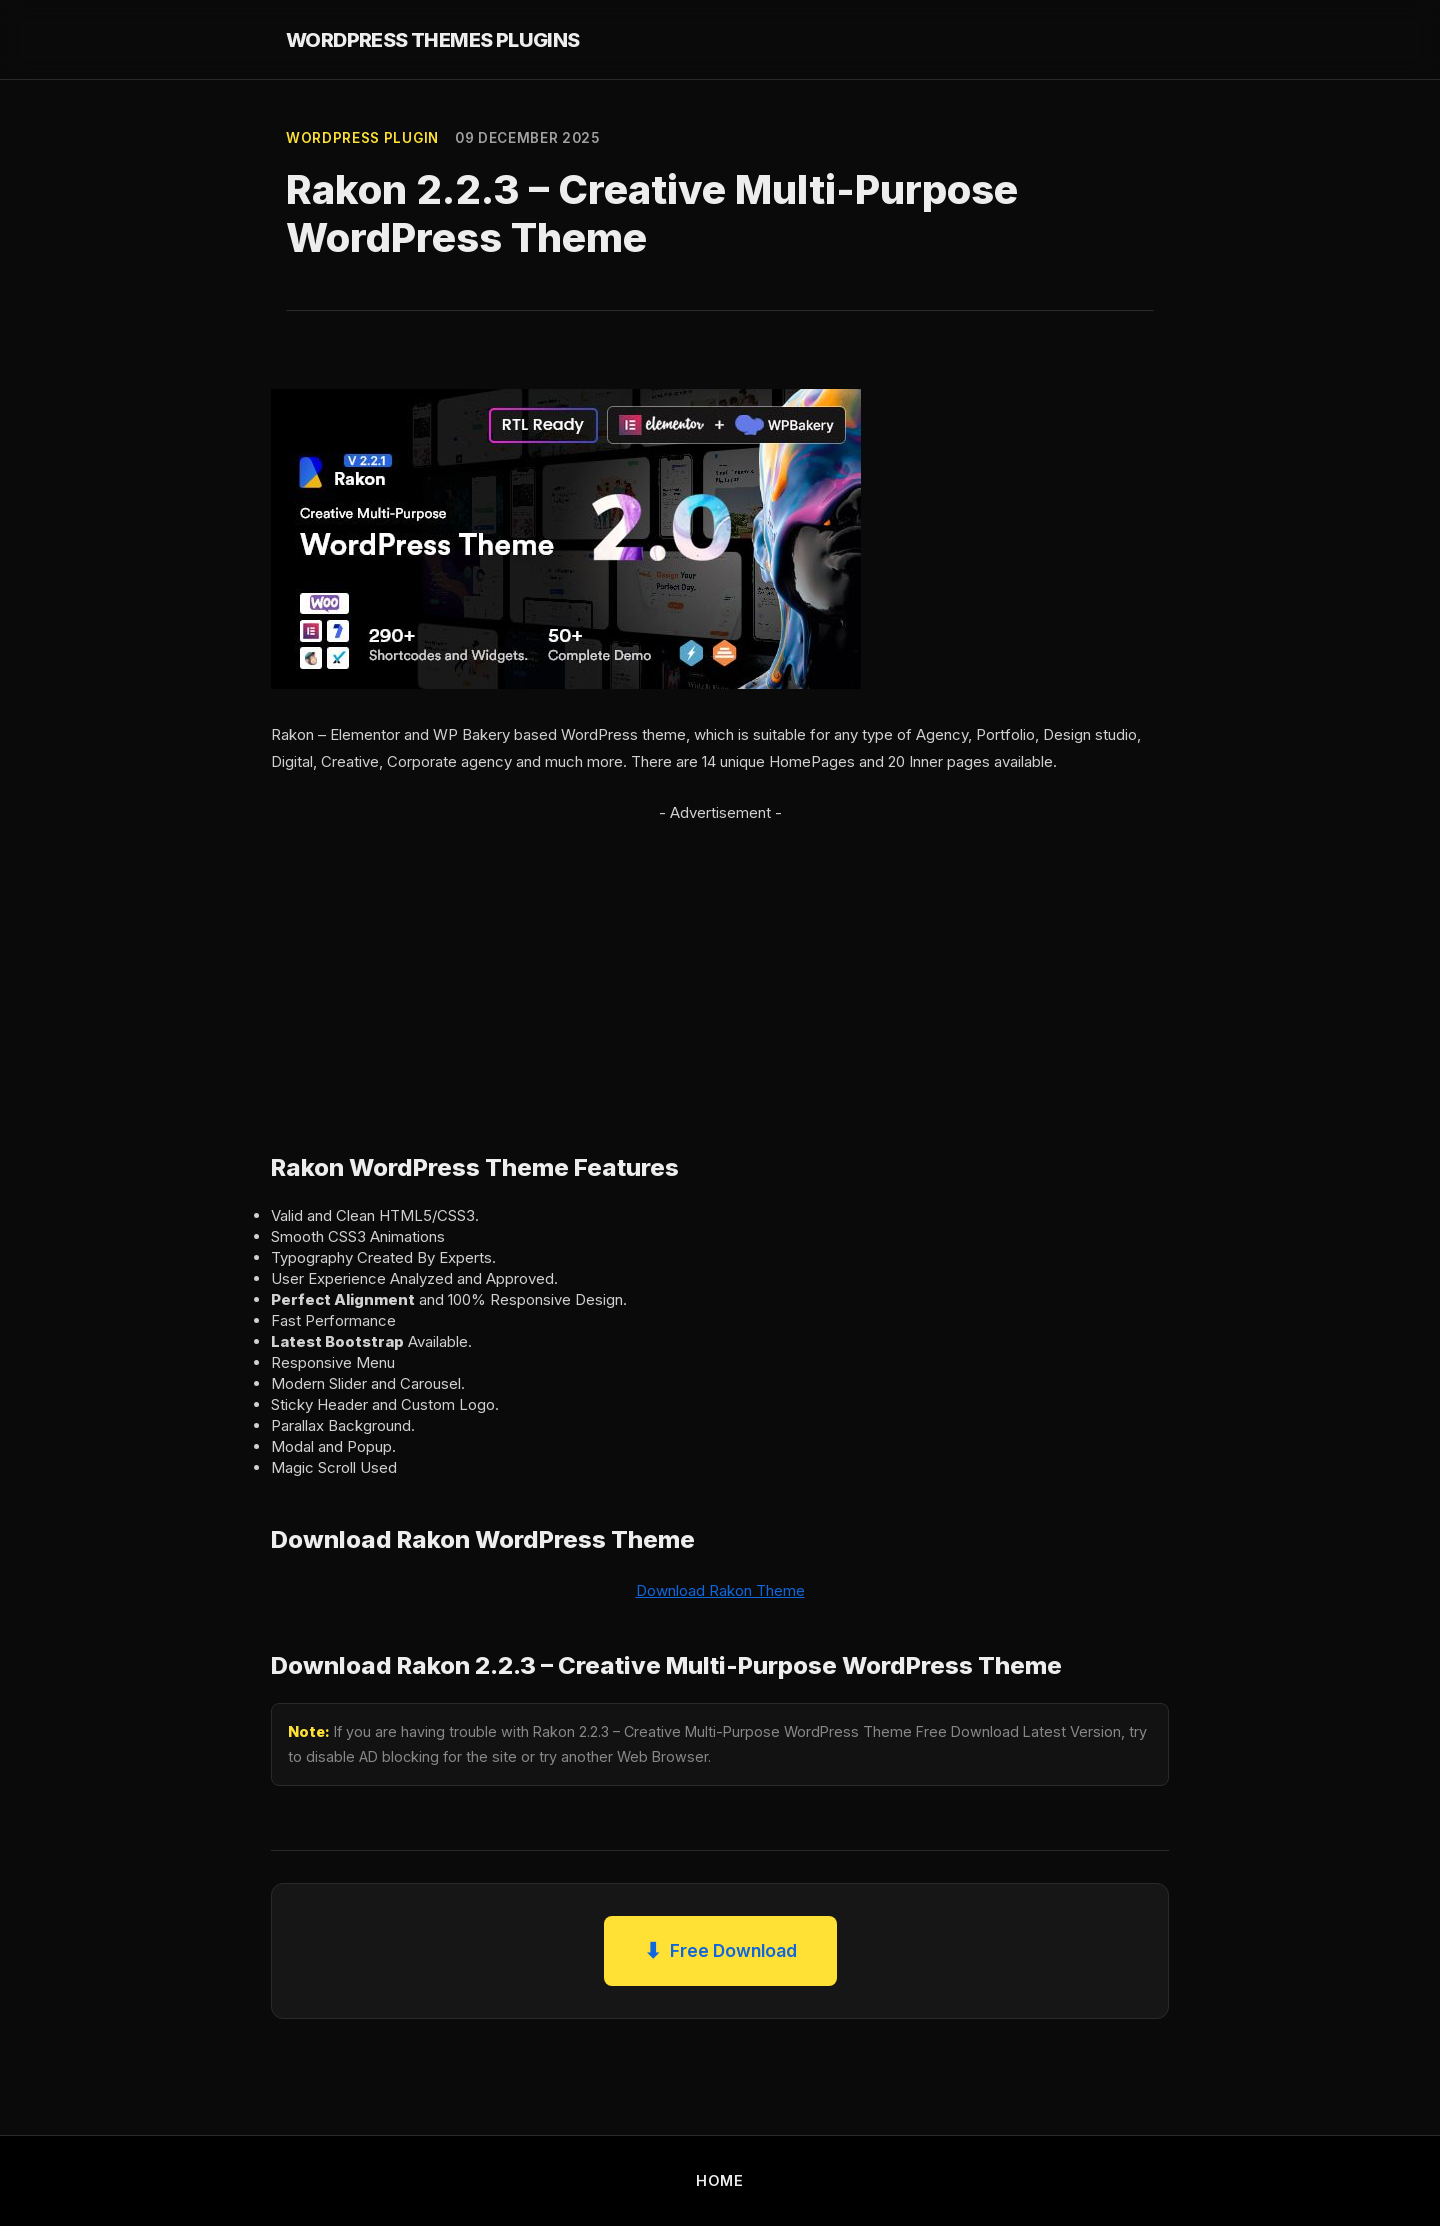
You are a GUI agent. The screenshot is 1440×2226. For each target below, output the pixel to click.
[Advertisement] (720, 966)
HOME (720, 2180)
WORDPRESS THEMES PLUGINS (433, 40)
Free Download (720, 1951)
